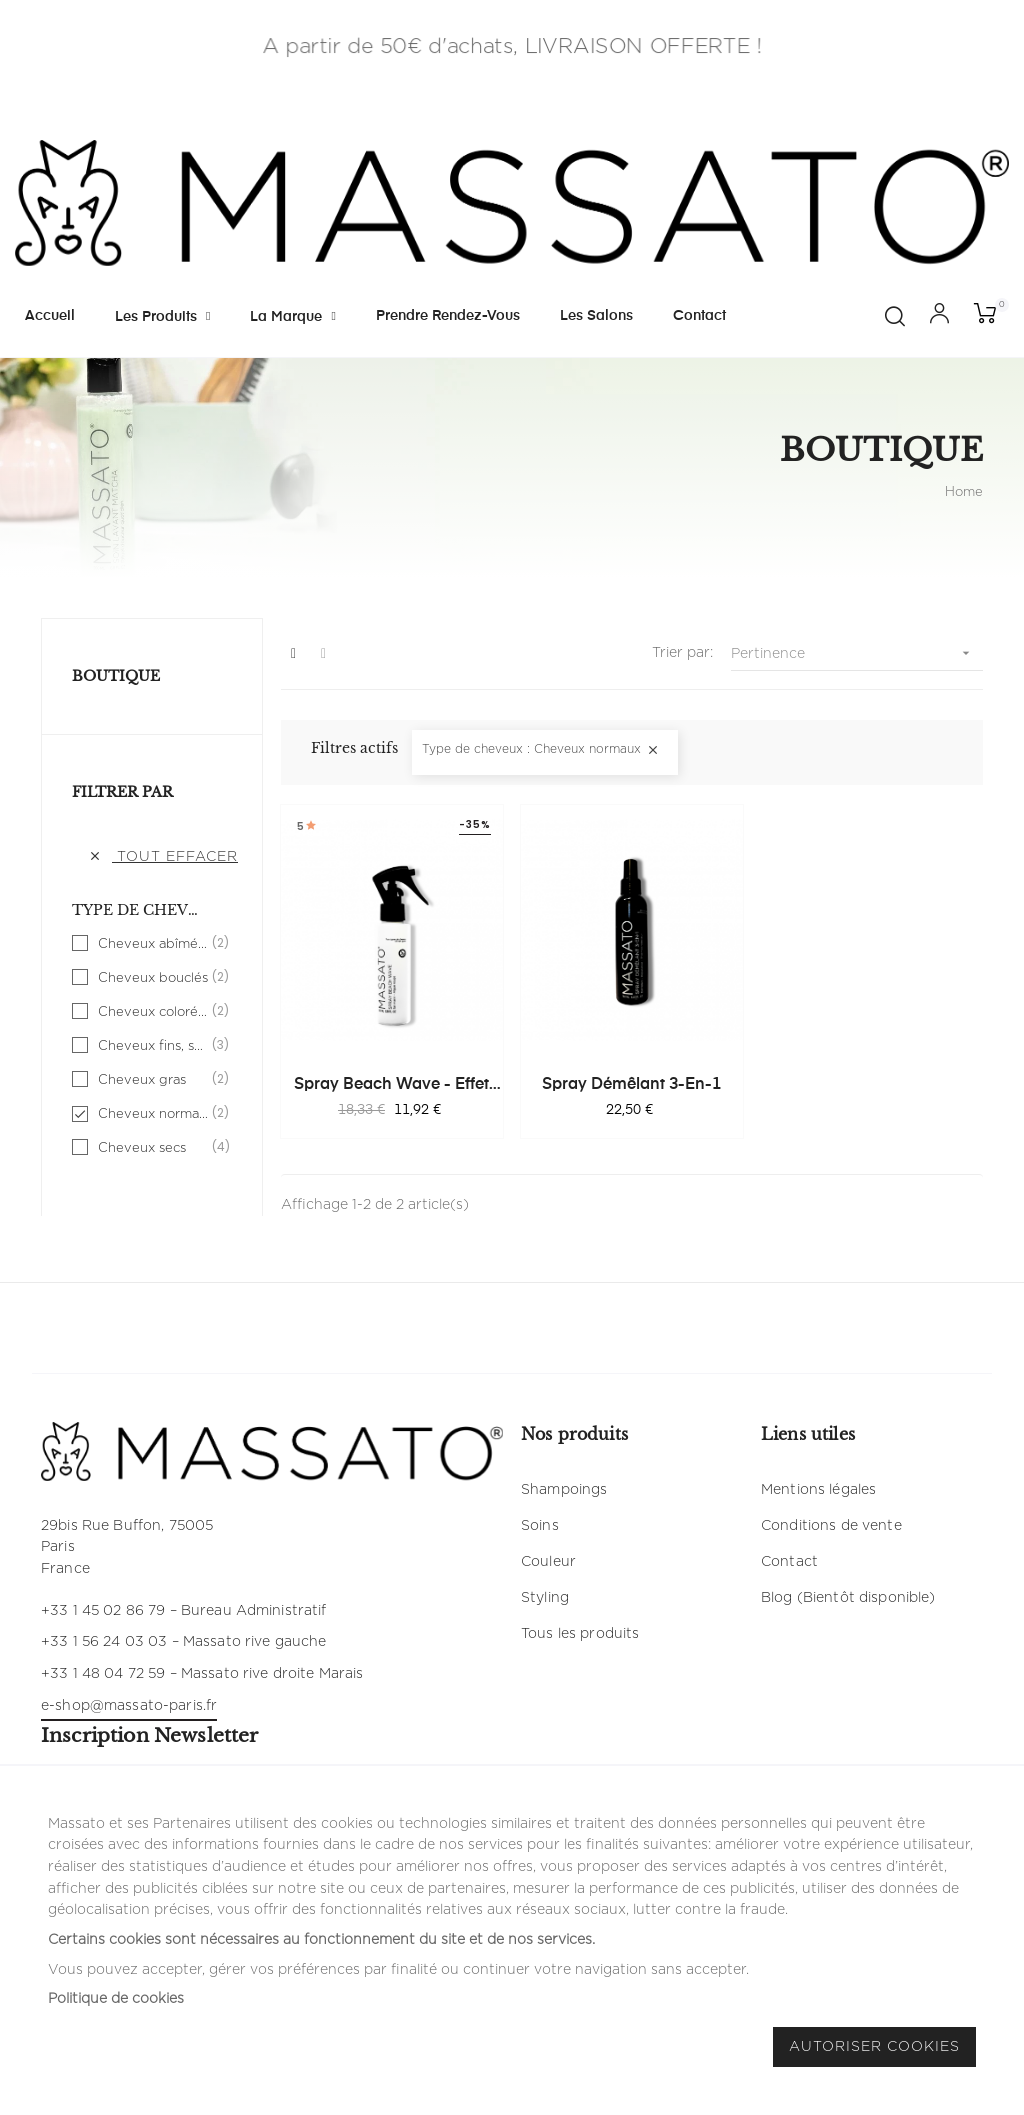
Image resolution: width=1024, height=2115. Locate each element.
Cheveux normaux (153, 1114)
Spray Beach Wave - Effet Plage (391, 1086)
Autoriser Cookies (874, 2047)
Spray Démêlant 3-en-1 (631, 1085)
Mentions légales (818, 1490)
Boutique (116, 676)
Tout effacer (163, 856)
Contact (789, 1562)
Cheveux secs (153, 1148)
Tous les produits (580, 1634)
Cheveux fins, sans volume (153, 1046)
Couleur (548, 1562)
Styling (545, 1598)
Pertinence (857, 653)
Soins (540, 1526)
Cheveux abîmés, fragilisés (153, 944)
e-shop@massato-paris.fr (129, 1706)
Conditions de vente (831, 1526)
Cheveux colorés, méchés (153, 1012)
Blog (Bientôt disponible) (848, 1598)
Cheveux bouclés (153, 978)
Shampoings (564, 1490)
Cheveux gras (153, 1080)
